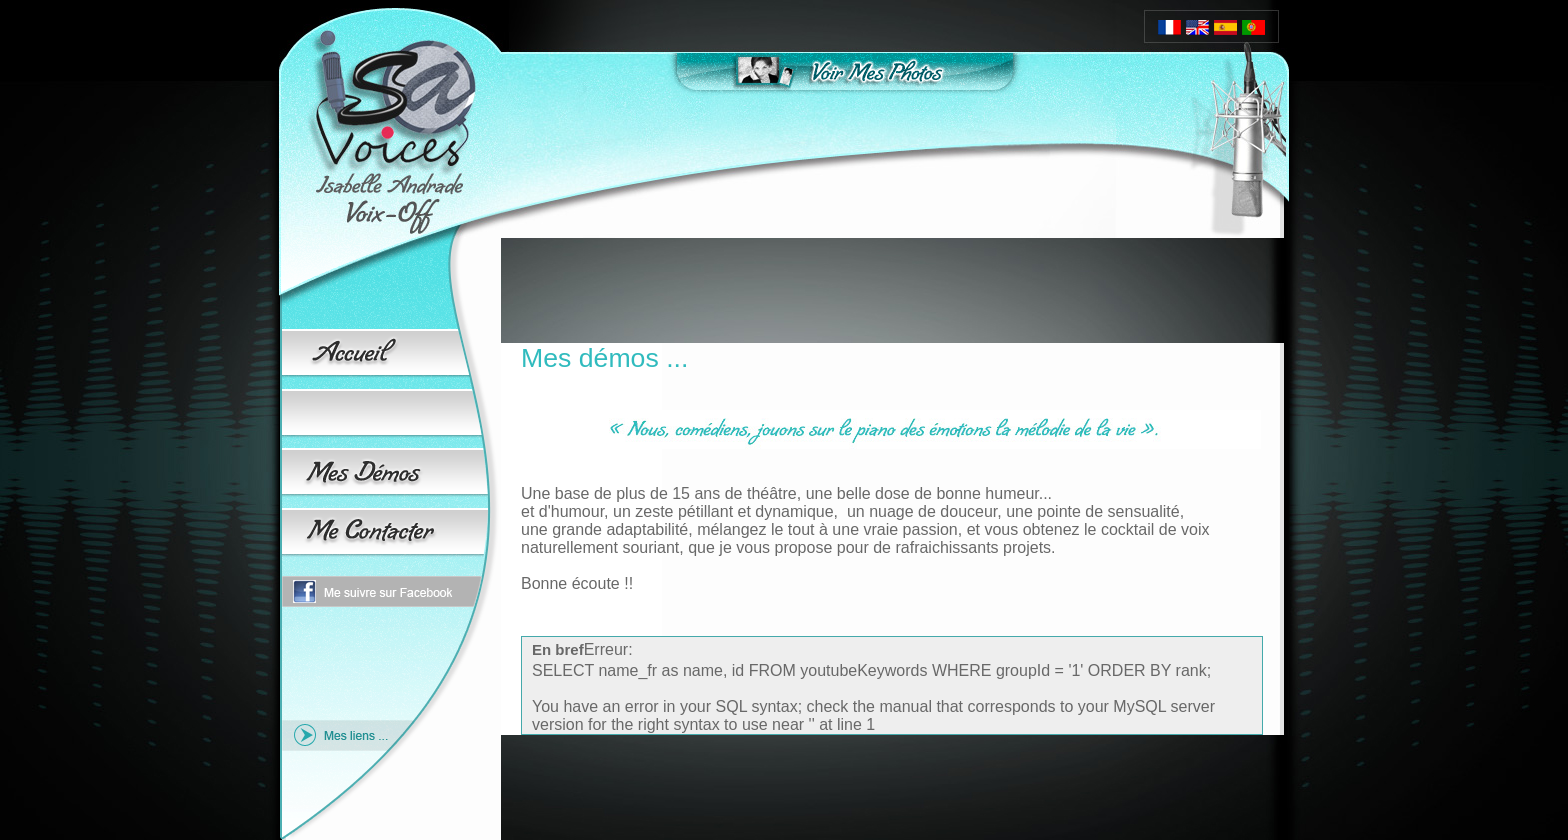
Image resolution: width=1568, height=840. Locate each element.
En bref (558, 649)
